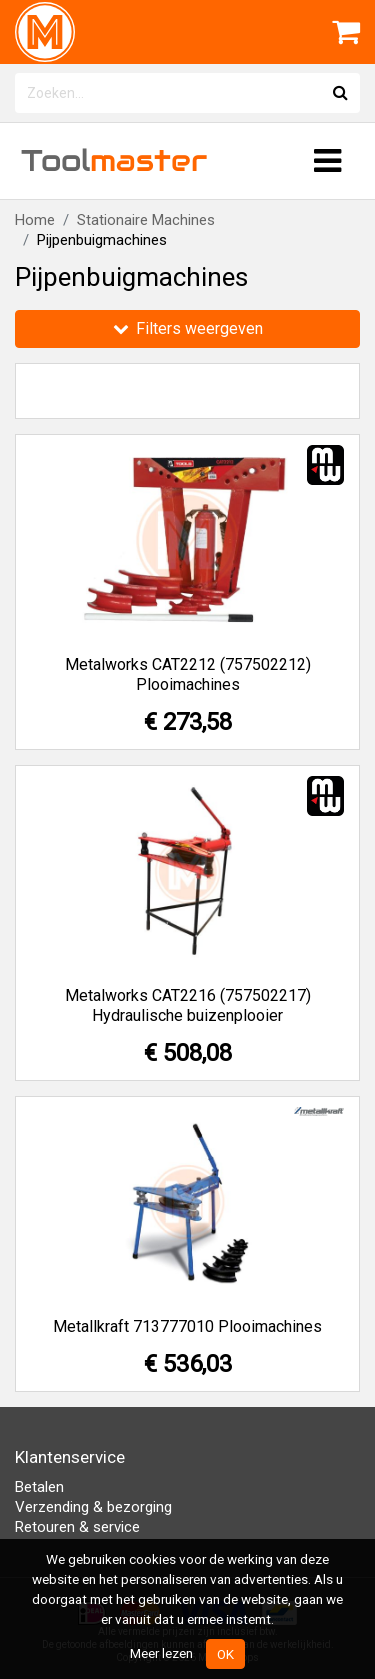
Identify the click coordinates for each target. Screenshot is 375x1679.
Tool (114, 160)
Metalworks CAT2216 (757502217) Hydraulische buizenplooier (188, 1005)
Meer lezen (161, 1653)
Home (35, 220)
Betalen (39, 1487)
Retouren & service (77, 1527)
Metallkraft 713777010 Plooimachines (187, 1326)
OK (225, 1654)
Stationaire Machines (146, 220)
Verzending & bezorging (93, 1507)
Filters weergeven (188, 328)
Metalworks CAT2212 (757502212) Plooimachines (188, 674)
